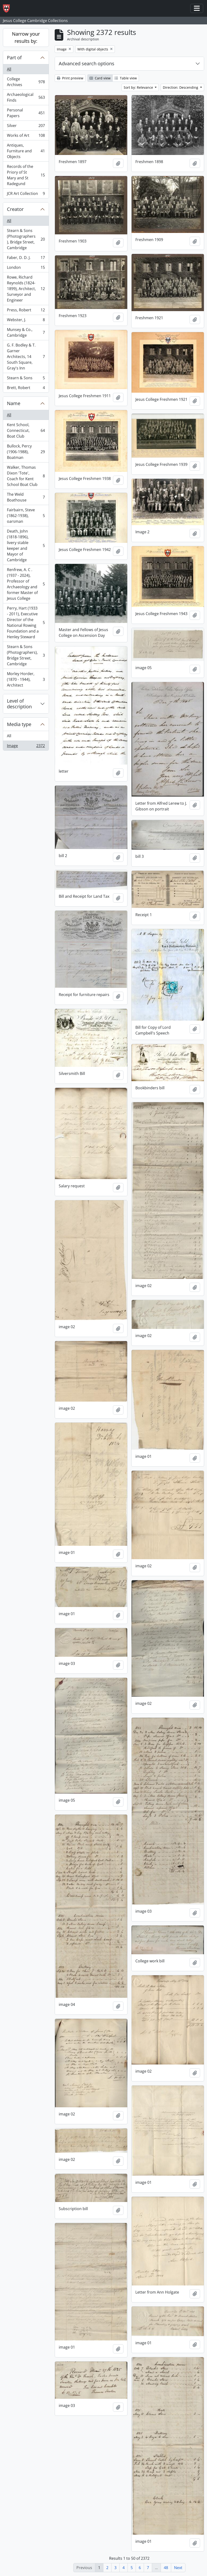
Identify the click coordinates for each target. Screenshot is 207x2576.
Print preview (70, 78)
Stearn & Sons (26, 379)
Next (178, 2567)
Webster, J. (26, 321)
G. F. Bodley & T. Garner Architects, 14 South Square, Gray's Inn (26, 356)
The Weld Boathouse (26, 497)
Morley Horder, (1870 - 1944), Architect (26, 679)
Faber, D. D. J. (26, 259)
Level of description (19, 704)
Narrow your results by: (26, 37)
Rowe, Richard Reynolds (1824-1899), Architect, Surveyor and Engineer (26, 289)
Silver (26, 127)
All (9, 69)
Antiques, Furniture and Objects (26, 151)
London (26, 268)
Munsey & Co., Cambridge (26, 332)
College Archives (26, 81)
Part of (14, 57)
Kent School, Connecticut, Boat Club (26, 430)
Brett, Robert (26, 388)
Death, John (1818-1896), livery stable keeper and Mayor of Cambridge (26, 545)
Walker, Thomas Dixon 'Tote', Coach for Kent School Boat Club (26, 476)
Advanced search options (86, 63)
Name (13, 403)
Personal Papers (26, 112)
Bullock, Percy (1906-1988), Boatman (26, 451)
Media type (19, 724)
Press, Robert (26, 311)
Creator (15, 209)
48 (166, 2567)
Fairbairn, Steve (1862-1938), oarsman (26, 515)
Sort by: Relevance (139, 87)
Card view (100, 78)
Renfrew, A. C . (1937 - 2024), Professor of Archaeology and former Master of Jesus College (26, 584)
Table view (126, 78)
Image (26, 746)
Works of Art (26, 136)
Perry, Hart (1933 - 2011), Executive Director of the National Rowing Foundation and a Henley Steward (26, 622)
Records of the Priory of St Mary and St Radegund (26, 175)
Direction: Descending (181, 87)
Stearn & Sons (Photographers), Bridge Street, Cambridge (26, 239)
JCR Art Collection (26, 194)
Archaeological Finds (26, 97)
